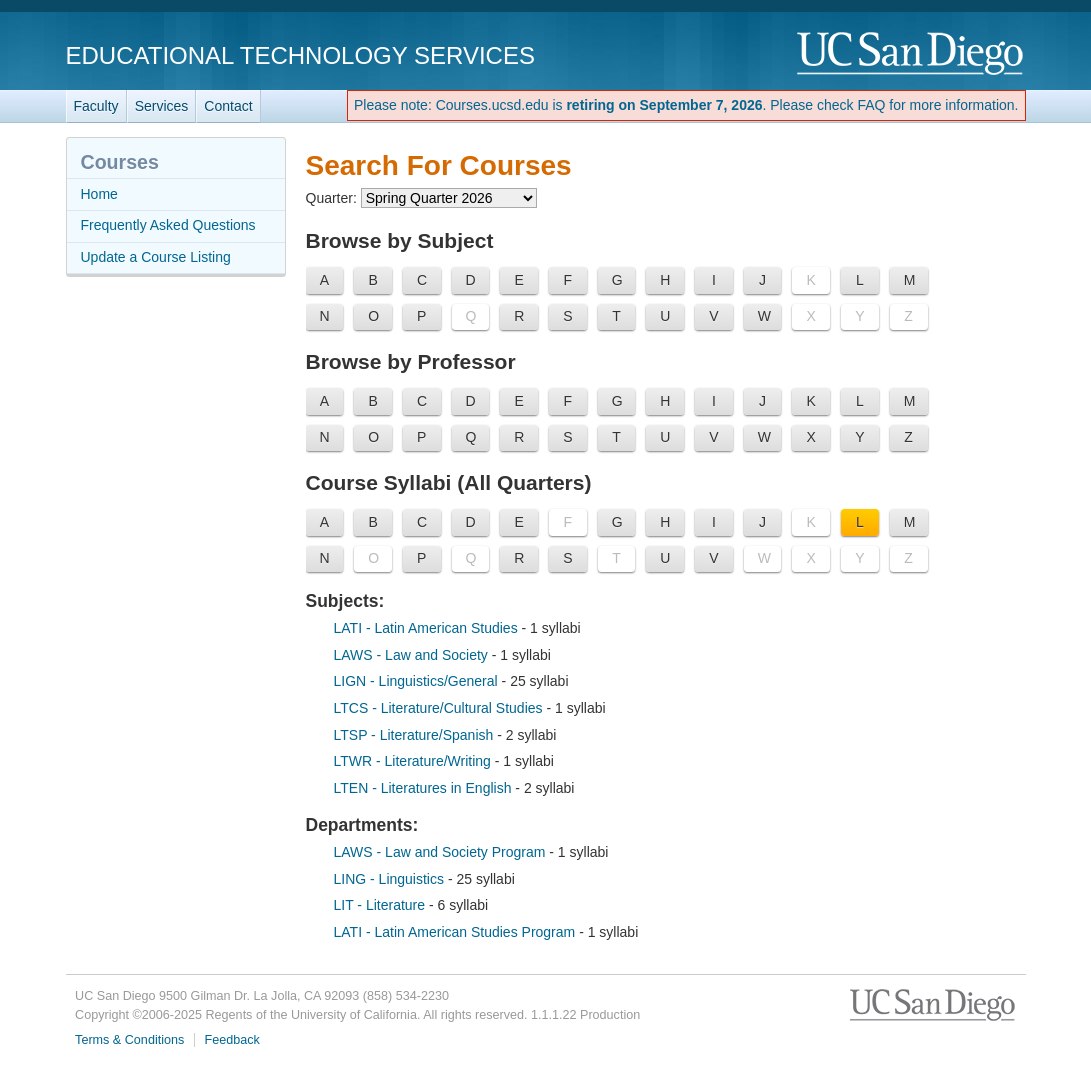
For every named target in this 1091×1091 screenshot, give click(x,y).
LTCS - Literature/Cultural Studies (440, 708)
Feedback (232, 1040)
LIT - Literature (381, 905)
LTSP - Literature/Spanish (416, 735)
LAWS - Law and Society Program (442, 852)
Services (162, 106)
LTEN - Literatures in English (425, 788)
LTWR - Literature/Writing (414, 761)
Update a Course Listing (156, 257)
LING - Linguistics (391, 879)
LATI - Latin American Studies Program (457, 932)
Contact (228, 106)
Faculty (96, 106)
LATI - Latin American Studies (428, 628)
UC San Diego (911, 54)
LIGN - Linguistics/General (418, 681)
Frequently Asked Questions (168, 225)
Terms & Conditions (129, 1040)
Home (99, 194)
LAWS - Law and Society (413, 655)
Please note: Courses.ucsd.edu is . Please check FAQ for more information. (686, 105)
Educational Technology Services (300, 55)
